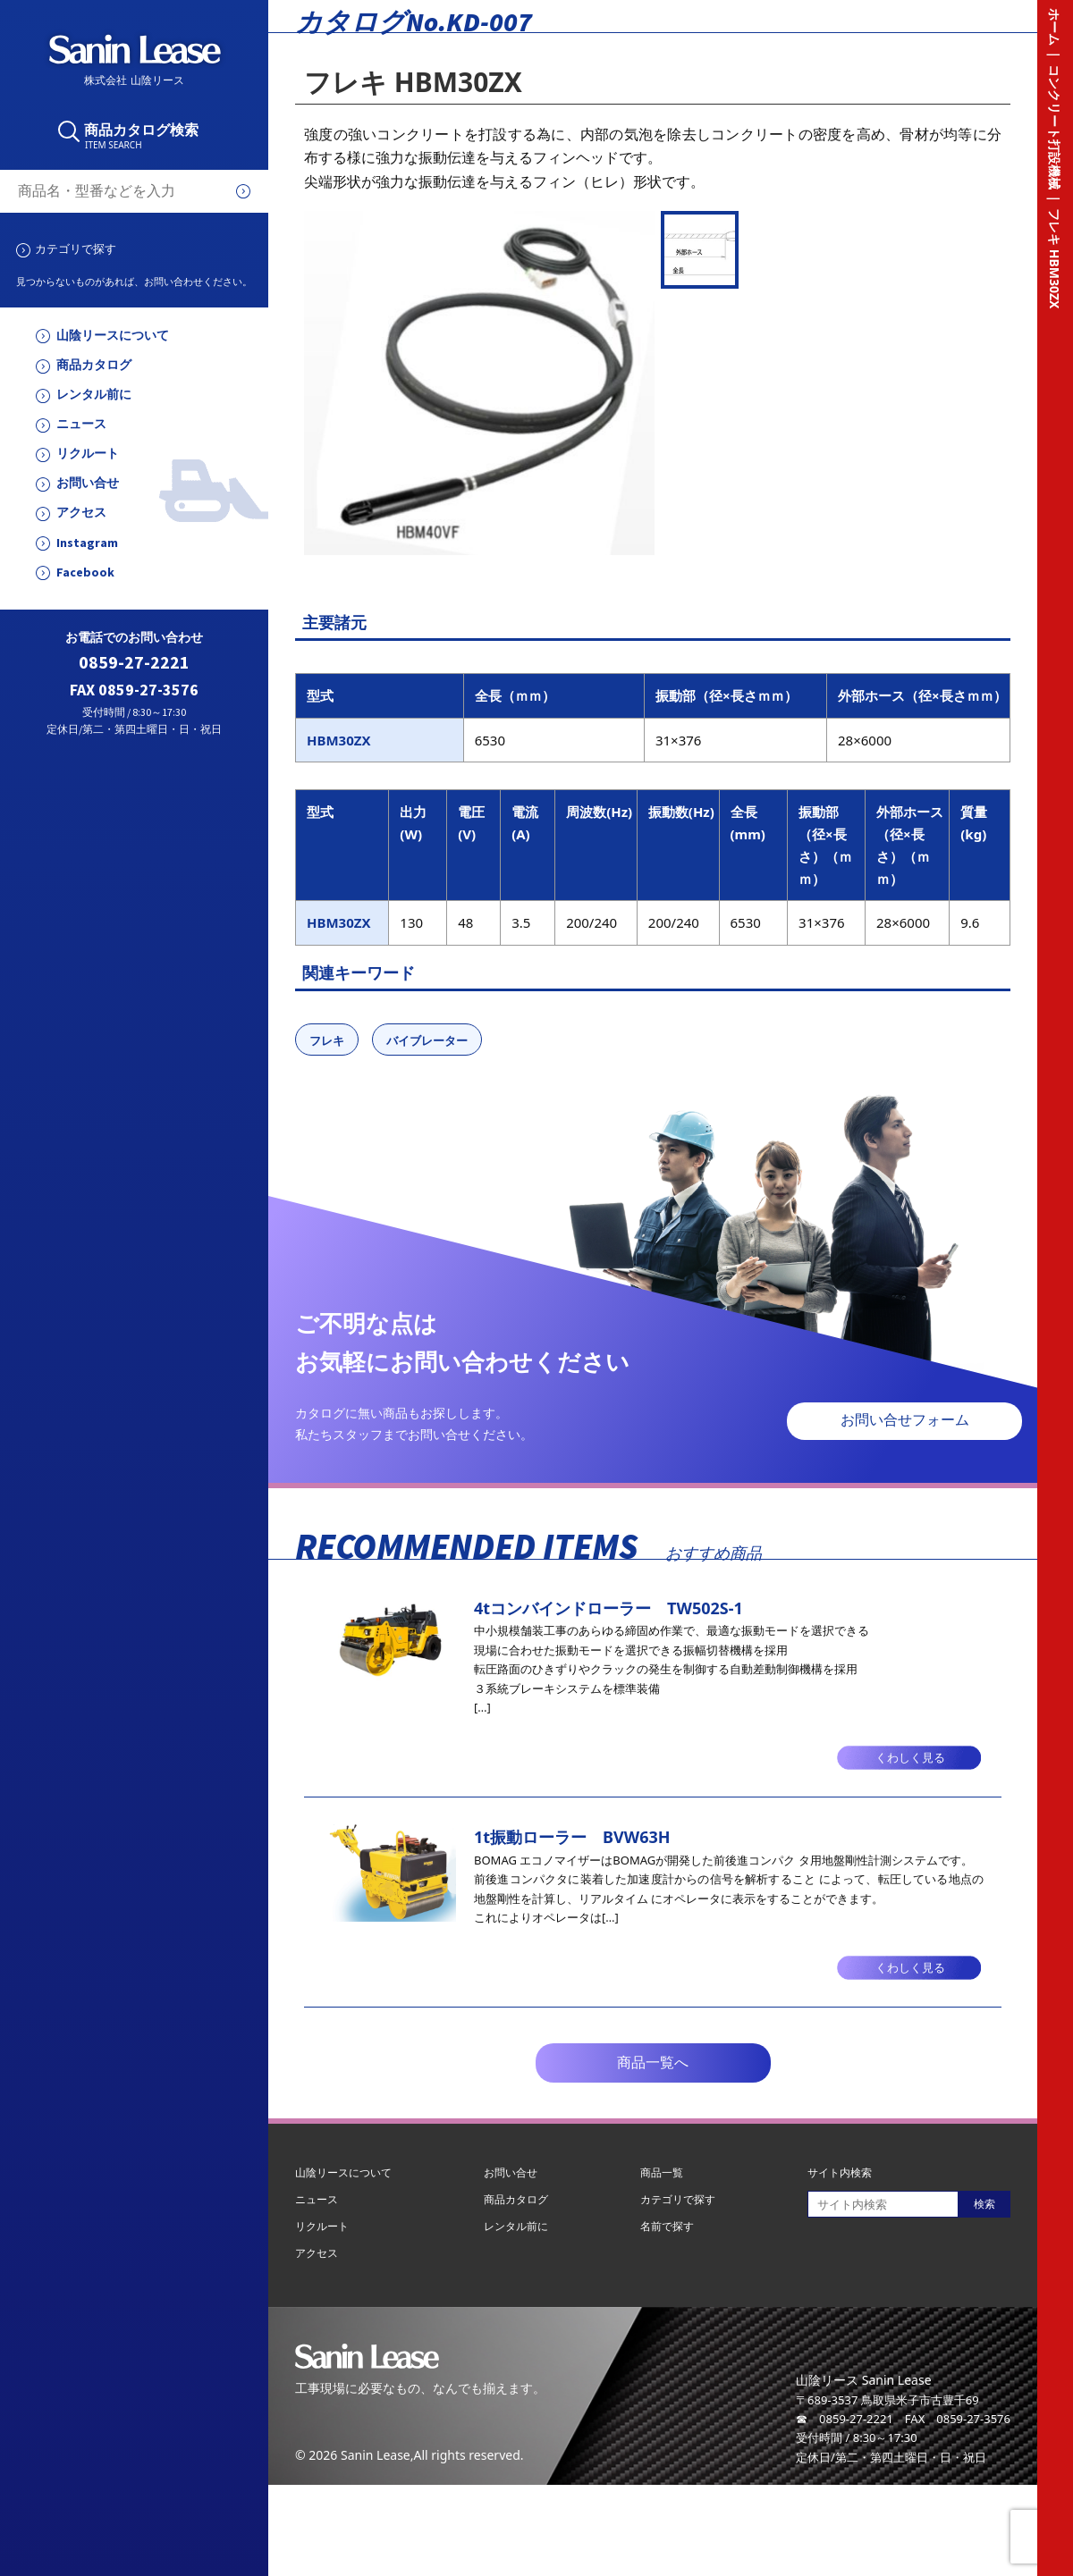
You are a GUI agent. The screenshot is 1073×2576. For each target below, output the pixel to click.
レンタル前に (93, 394)
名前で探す (667, 2226)
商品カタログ (93, 365)
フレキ (326, 1040)
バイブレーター (427, 1040)
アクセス (81, 512)
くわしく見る (910, 1757)
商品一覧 (661, 2172)
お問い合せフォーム (905, 1419)
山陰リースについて (112, 335)
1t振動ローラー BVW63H (572, 1837)
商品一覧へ (653, 2062)
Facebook (85, 572)
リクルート (87, 453)
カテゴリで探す (75, 248)
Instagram (87, 543)
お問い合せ (87, 483)
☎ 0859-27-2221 (844, 2419)
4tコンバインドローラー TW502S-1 (608, 1608)
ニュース (81, 424)
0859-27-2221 (134, 663)
